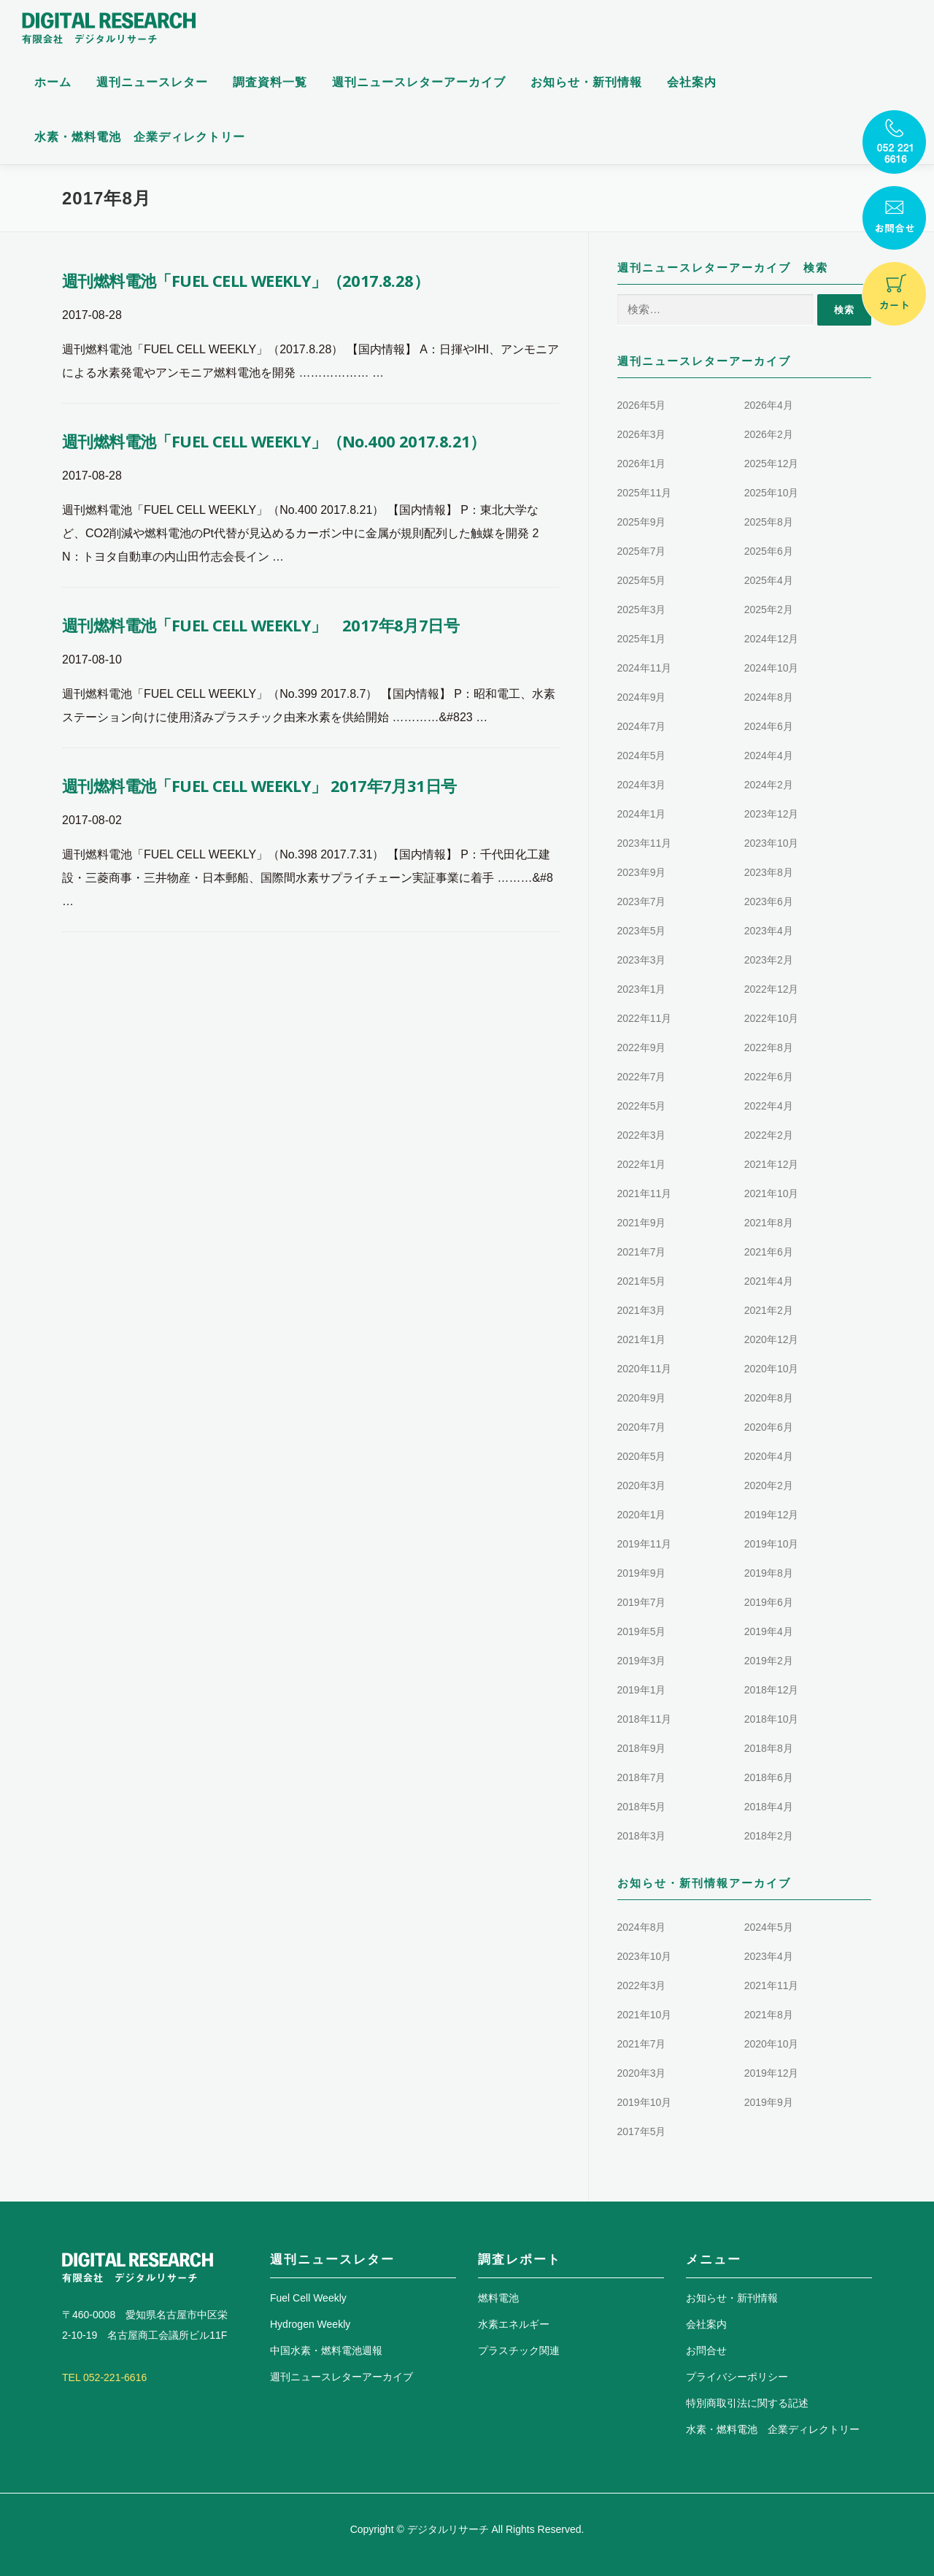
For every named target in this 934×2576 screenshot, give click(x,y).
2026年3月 (641, 434)
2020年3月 (641, 1485)
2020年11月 (644, 1368)
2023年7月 (641, 901)
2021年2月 (768, 1310)
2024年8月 (768, 697)
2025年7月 (641, 551)
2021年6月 (768, 1252)
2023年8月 (768, 872)
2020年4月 (768, 1456)
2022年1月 (641, 1164)
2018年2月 (768, 1836)
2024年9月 (641, 697)
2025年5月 (641, 580)
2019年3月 (641, 1660)
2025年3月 (641, 609)
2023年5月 (641, 931)
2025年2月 (768, 609)
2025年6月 (768, 551)
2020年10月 (771, 1368)
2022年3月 (641, 1135)
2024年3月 (641, 785)
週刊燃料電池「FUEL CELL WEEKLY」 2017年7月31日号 (259, 785)
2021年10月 (771, 1193)
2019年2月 (768, 1660)
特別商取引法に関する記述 (747, 2403)
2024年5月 (641, 755)
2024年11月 (644, 668)
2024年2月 (768, 785)
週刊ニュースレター (152, 82)
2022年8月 (768, 1047)
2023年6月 (768, 901)
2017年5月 (641, 2131)
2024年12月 (771, 639)
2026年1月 (641, 463)
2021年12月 (771, 1164)
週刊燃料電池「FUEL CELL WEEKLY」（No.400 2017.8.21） (274, 441)
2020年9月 (641, 1398)
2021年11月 (644, 1193)
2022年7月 (641, 1077)
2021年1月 (641, 1339)
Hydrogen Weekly (310, 2324)
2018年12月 (771, 1690)
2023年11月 (644, 843)
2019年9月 (641, 1573)
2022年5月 (641, 1106)
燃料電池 (498, 2298)
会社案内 (692, 82)
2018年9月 (641, 1748)
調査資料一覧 (270, 82)
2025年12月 (771, 463)
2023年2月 (768, 960)
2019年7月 (641, 1602)
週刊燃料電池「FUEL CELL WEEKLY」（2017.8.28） (245, 280)
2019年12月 (771, 1514)
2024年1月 (641, 814)
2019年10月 (771, 1544)
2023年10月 (771, 843)
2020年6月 (768, 1427)
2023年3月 (641, 960)
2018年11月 (644, 1719)
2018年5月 (641, 1806)
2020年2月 (768, 1485)
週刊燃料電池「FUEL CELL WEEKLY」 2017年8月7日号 (260, 625)
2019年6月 (768, 1602)
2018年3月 (641, 1836)
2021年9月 (641, 1223)
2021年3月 (641, 1310)
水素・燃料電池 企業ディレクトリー (139, 137)
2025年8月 (768, 522)
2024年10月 (771, 668)
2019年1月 (641, 1690)
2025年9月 (641, 522)
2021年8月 (768, 1223)
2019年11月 (644, 1544)
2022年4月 (768, 1106)
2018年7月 (641, 1777)
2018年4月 (768, 1806)
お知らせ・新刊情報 (586, 82)
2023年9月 (641, 872)
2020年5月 (641, 1456)
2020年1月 (641, 1514)
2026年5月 (641, 405)
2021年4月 (768, 1281)
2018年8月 (768, 1748)
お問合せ (706, 2350)
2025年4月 (768, 580)
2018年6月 (768, 1777)
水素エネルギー (513, 2324)
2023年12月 (771, 814)
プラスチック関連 (519, 2350)
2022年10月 (771, 1018)
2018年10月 (771, 1719)
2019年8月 (768, 1573)
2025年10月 (771, 493)
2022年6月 (768, 1077)
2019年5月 (641, 1631)
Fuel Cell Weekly (308, 2298)
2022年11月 (644, 1018)
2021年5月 (641, 1281)
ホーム (53, 82)
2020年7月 (641, 1427)
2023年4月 (768, 931)
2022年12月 (771, 989)
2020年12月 (771, 1339)
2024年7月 (641, 726)
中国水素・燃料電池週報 (326, 2350)
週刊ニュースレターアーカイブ (419, 82)
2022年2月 (768, 1135)
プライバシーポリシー (737, 2377)
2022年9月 (641, 1047)
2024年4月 (768, 755)
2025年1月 (641, 639)
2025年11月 (644, 493)
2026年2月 (768, 434)
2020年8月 (768, 1398)
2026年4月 (768, 405)
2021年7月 (641, 1252)
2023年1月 (641, 989)
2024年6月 (768, 726)
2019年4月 (768, 1631)
